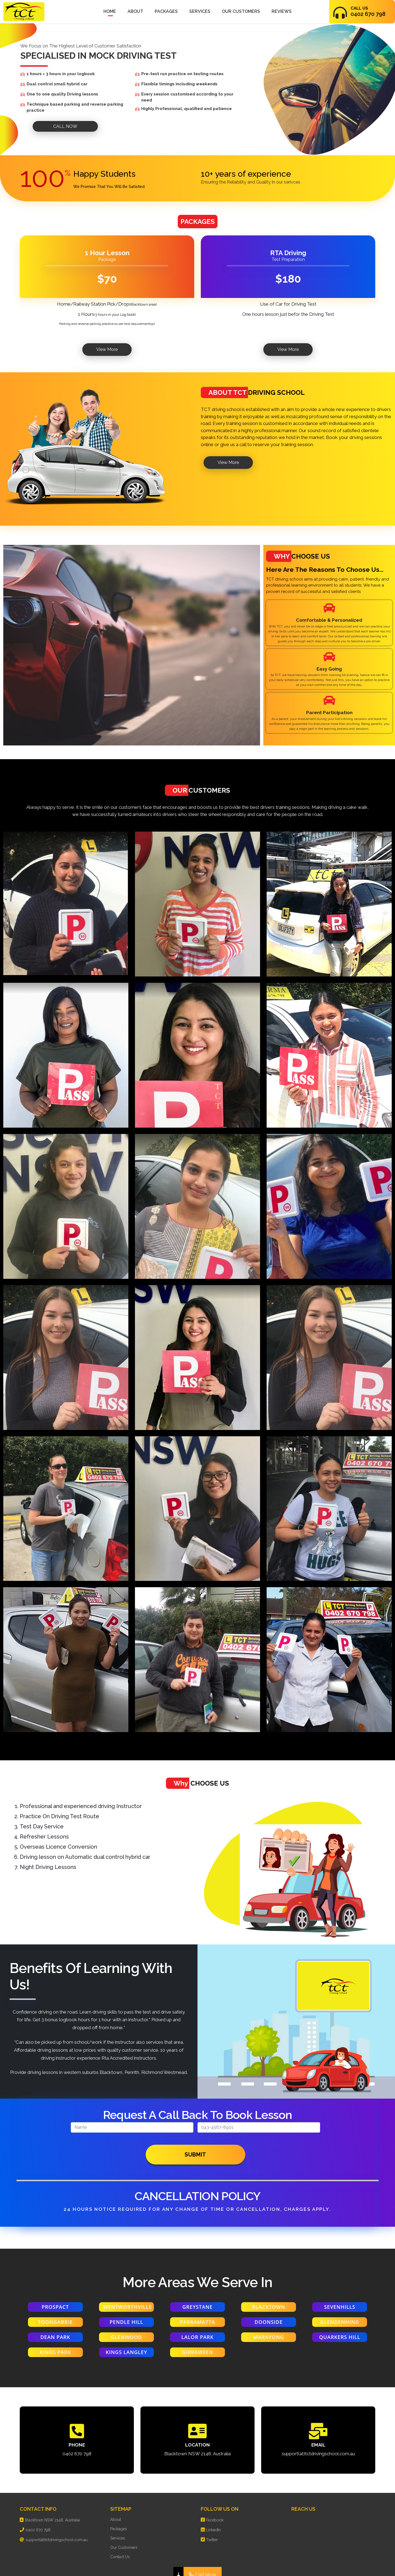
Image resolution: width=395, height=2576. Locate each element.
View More (107, 349)
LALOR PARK (197, 2337)
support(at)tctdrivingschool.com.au (318, 2453)
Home (109, 11)
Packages (166, 11)
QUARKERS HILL (339, 2337)
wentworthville (127, 2307)
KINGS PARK (55, 2352)
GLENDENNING (339, 2322)
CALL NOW (65, 126)
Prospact (55, 2307)
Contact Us (120, 2557)
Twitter (212, 2540)
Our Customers (241, 11)
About (135, 11)
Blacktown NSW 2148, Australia (197, 2453)
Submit (195, 2154)
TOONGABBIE (55, 2322)
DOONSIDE (269, 2322)
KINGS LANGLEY (126, 2352)
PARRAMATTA (197, 2322)
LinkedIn (213, 2530)
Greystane (197, 2307)
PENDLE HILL (126, 2322)
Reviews (282, 11)
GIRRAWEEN (197, 2352)
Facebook (215, 2520)
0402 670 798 (77, 2453)
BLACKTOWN (268, 2307)
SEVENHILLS (339, 2307)
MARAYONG (268, 2337)
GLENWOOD (126, 2337)
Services (199, 11)
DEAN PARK (55, 2337)
